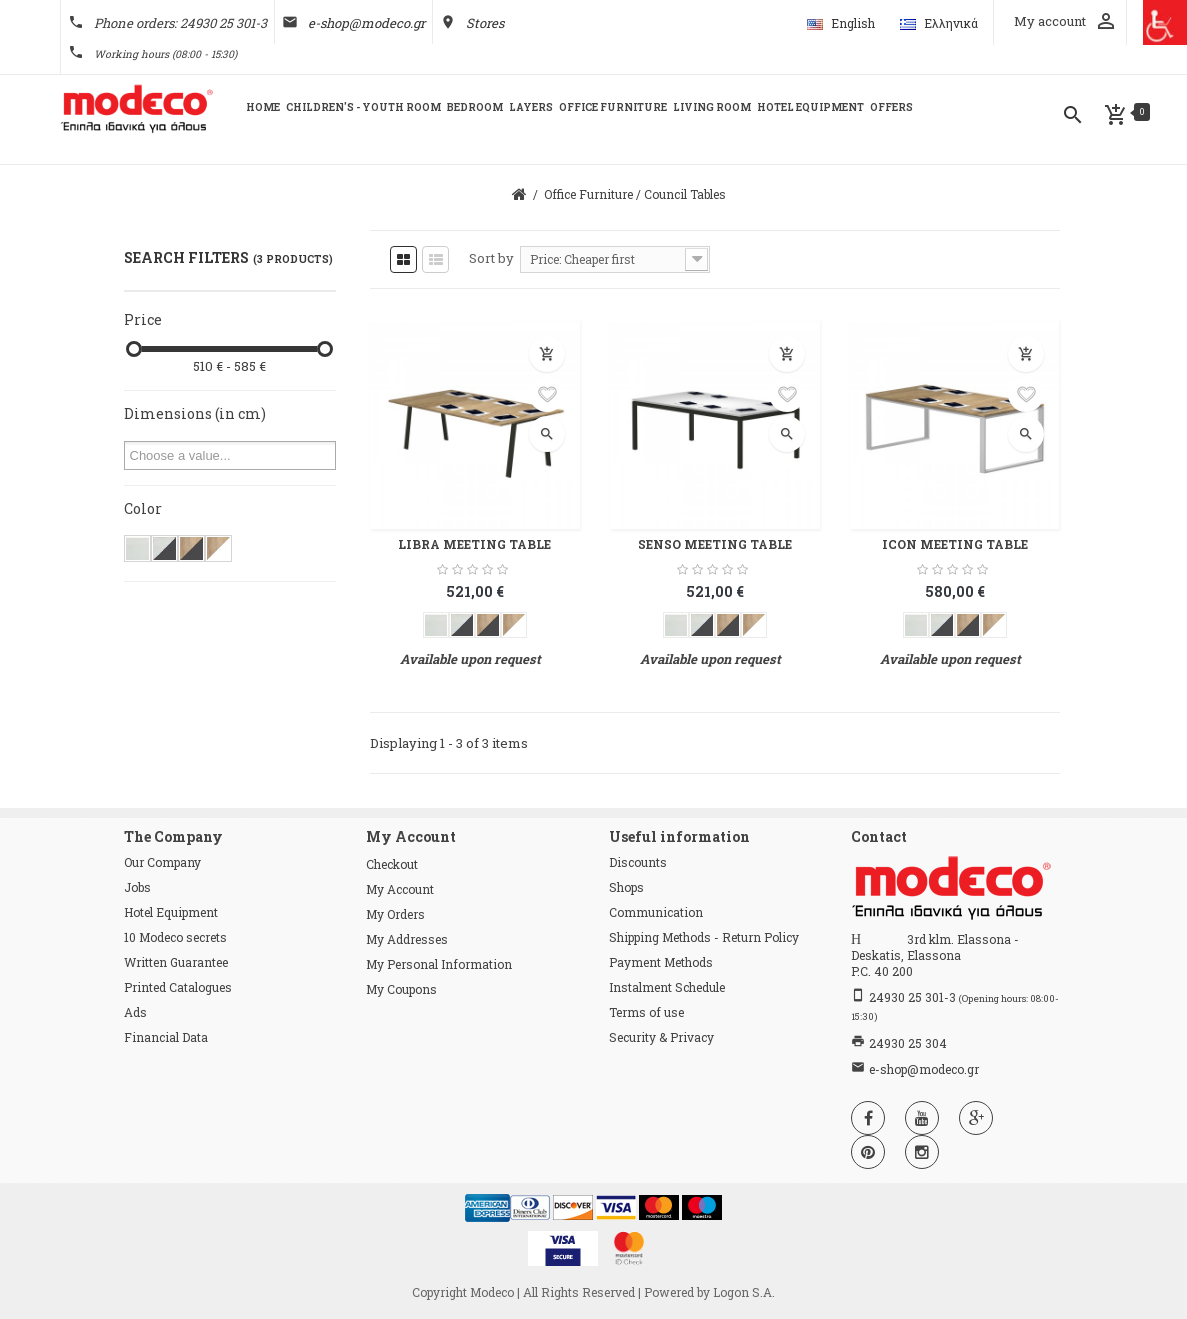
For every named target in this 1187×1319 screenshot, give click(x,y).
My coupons (401, 989)
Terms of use (646, 1012)
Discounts (638, 862)
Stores (485, 23)
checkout (392, 864)
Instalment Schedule (667, 987)
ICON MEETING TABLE (955, 544)
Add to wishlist (547, 394)
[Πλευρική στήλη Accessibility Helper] (1164, 22)
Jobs (137, 887)
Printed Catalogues (178, 987)
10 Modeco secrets (175, 937)
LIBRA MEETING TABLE (474, 544)
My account (400, 889)
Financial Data (166, 1037)
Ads (135, 1012)
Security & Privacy (661, 1037)
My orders (395, 914)
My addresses (407, 939)
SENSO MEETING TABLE (715, 544)
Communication (656, 912)
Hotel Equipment (171, 912)
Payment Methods (661, 962)
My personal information (439, 964)
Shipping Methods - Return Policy (704, 937)
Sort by (491, 258)
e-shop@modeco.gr (366, 23)
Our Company (162, 862)
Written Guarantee (176, 962)
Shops (626, 887)
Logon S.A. (744, 1292)
